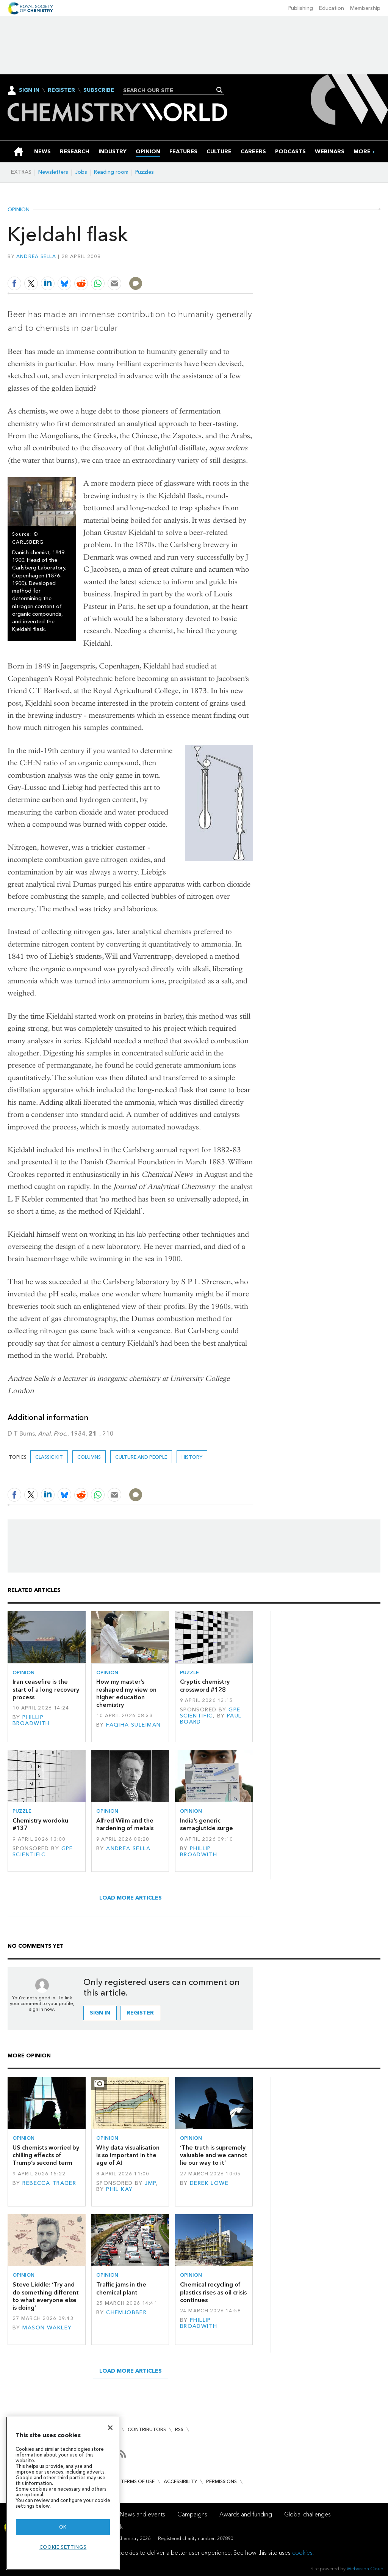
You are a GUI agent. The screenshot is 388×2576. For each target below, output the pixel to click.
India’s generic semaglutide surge (206, 1824)
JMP (150, 2183)
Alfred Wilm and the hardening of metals (124, 1824)
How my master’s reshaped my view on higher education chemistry (126, 1693)
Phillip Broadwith (31, 1720)
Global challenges (307, 2514)
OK (63, 2527)
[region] (63, 2493)
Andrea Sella (36, 256)
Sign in (100, 2013)
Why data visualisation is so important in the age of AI (128, 2155)
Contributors (147, 2429)
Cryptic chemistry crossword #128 (205, 1685)
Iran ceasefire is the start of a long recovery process (46, 1689)
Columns (89, 1457)
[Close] (110, 2427)
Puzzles (144, 172)
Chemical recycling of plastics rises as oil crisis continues (213, 2292)
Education (331, 8)
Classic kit (49, 1457)
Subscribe (98, 90)
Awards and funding (245, 2514)
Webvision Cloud (365, 2568)
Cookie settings (63, 2547)
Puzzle (189, 1672)
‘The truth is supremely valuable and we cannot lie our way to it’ (213, 2155)
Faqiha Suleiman (133, 1725)
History (191, 1457)
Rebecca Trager (49, 2183)
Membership (365, 8)
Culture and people (141, 1457)
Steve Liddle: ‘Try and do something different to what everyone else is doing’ (46, 2296)
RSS (179, 2429)
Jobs (81, 172)
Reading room (111, 172)
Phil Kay (119, 2189)
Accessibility (180, 2481)
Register (61, 90)
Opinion (19, 210)
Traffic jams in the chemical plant (121, 2288)
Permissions (221, 2481)
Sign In (29, 90)
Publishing (300, 8)
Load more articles (130, 1898)
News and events (142, 2514)
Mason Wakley (47, 2327)
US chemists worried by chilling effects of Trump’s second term (46, 2155)
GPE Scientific (210, 1712)
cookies (302, 2552)
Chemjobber (126, 2312)
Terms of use (138, 2481)
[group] (362, 151)
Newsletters (53, 172)
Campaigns (192, 2514)
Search (219, 90)
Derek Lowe (209, 2183)
